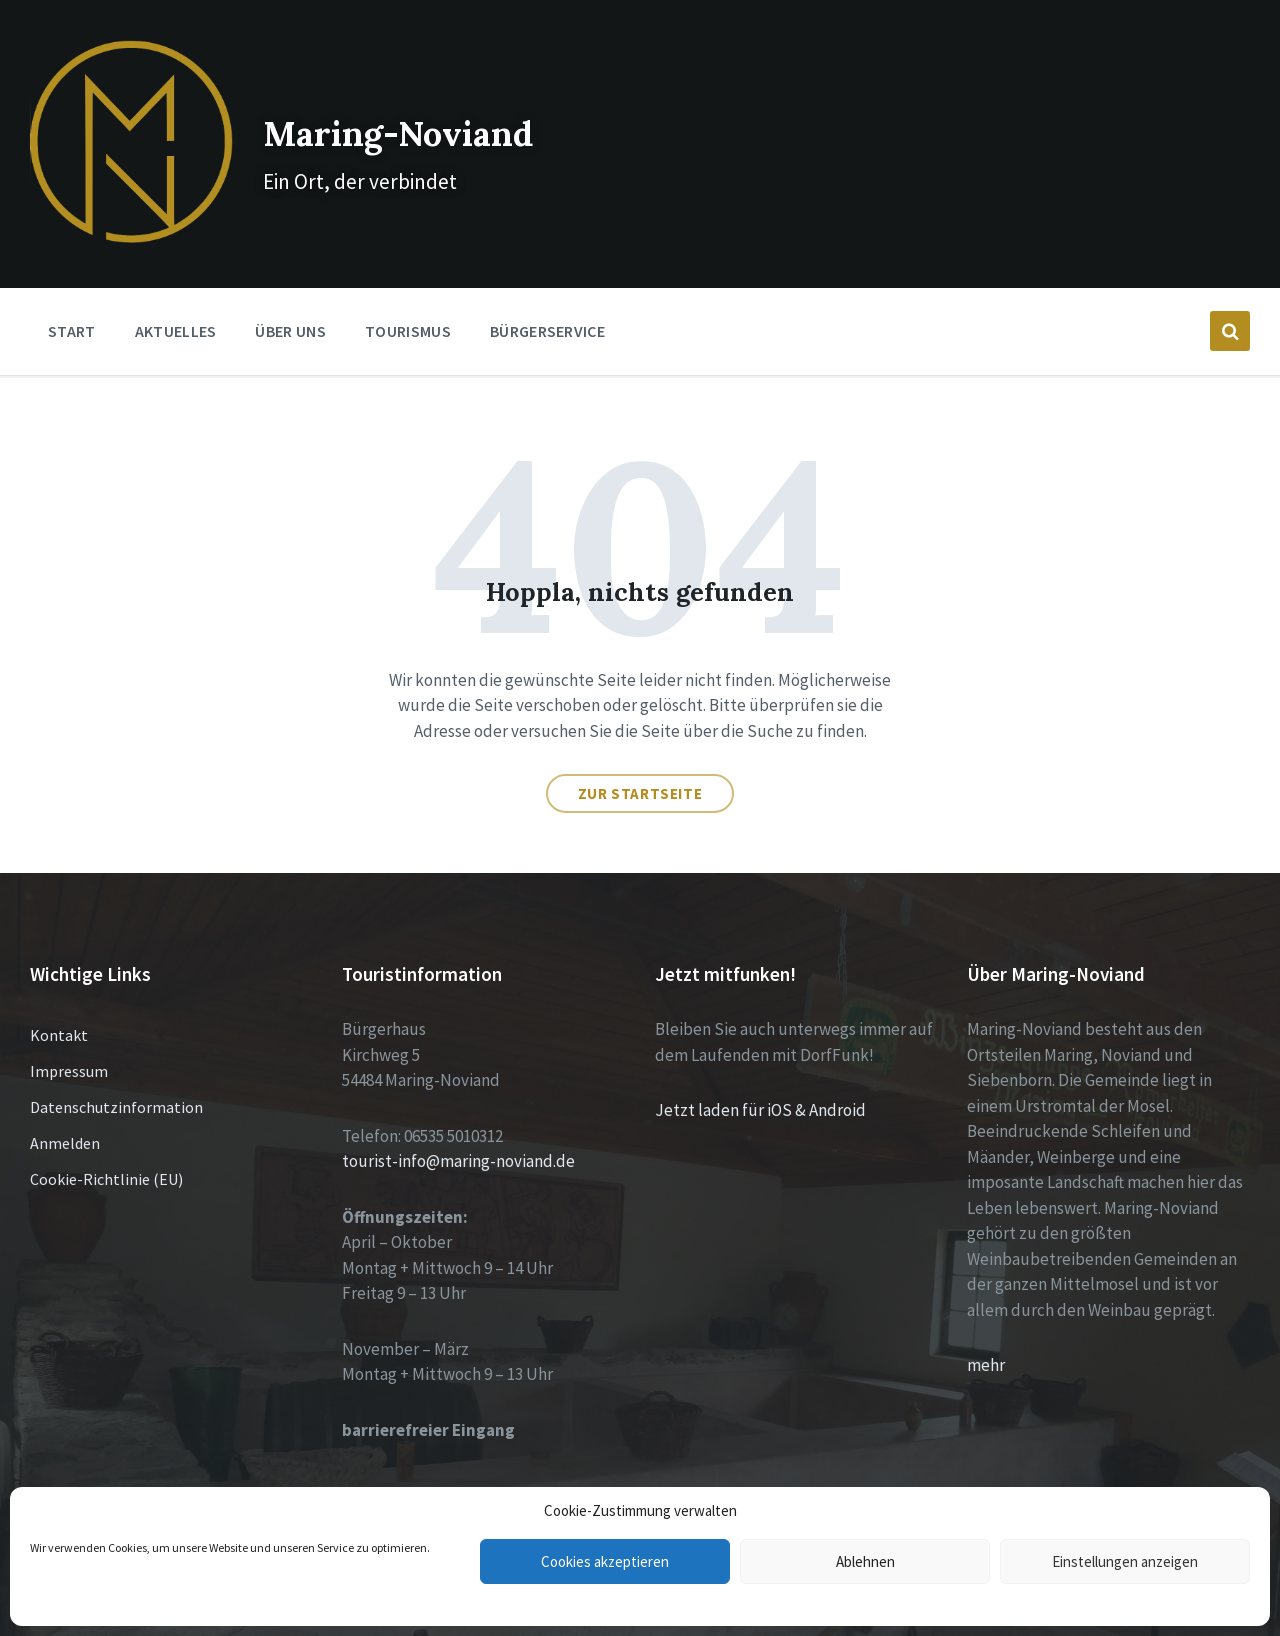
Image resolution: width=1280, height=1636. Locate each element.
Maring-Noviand (410, 99)
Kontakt (59, 980)
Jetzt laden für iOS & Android (760, 1055)
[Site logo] (104, 182)
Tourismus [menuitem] (408, 276)
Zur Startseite (640, 738)
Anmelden (65, 1088)
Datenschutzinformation (116, 1052)
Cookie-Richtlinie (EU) (106, 1124)
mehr (986, 1310)
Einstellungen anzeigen (1125, 1561)
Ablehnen (865, 1561)
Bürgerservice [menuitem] (547, 276)
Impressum (69, 1016)
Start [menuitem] (72, 276)
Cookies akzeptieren (605, 1561)
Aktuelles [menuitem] (176, 276)
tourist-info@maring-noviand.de (458, 1106)
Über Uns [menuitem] (290, 276)
